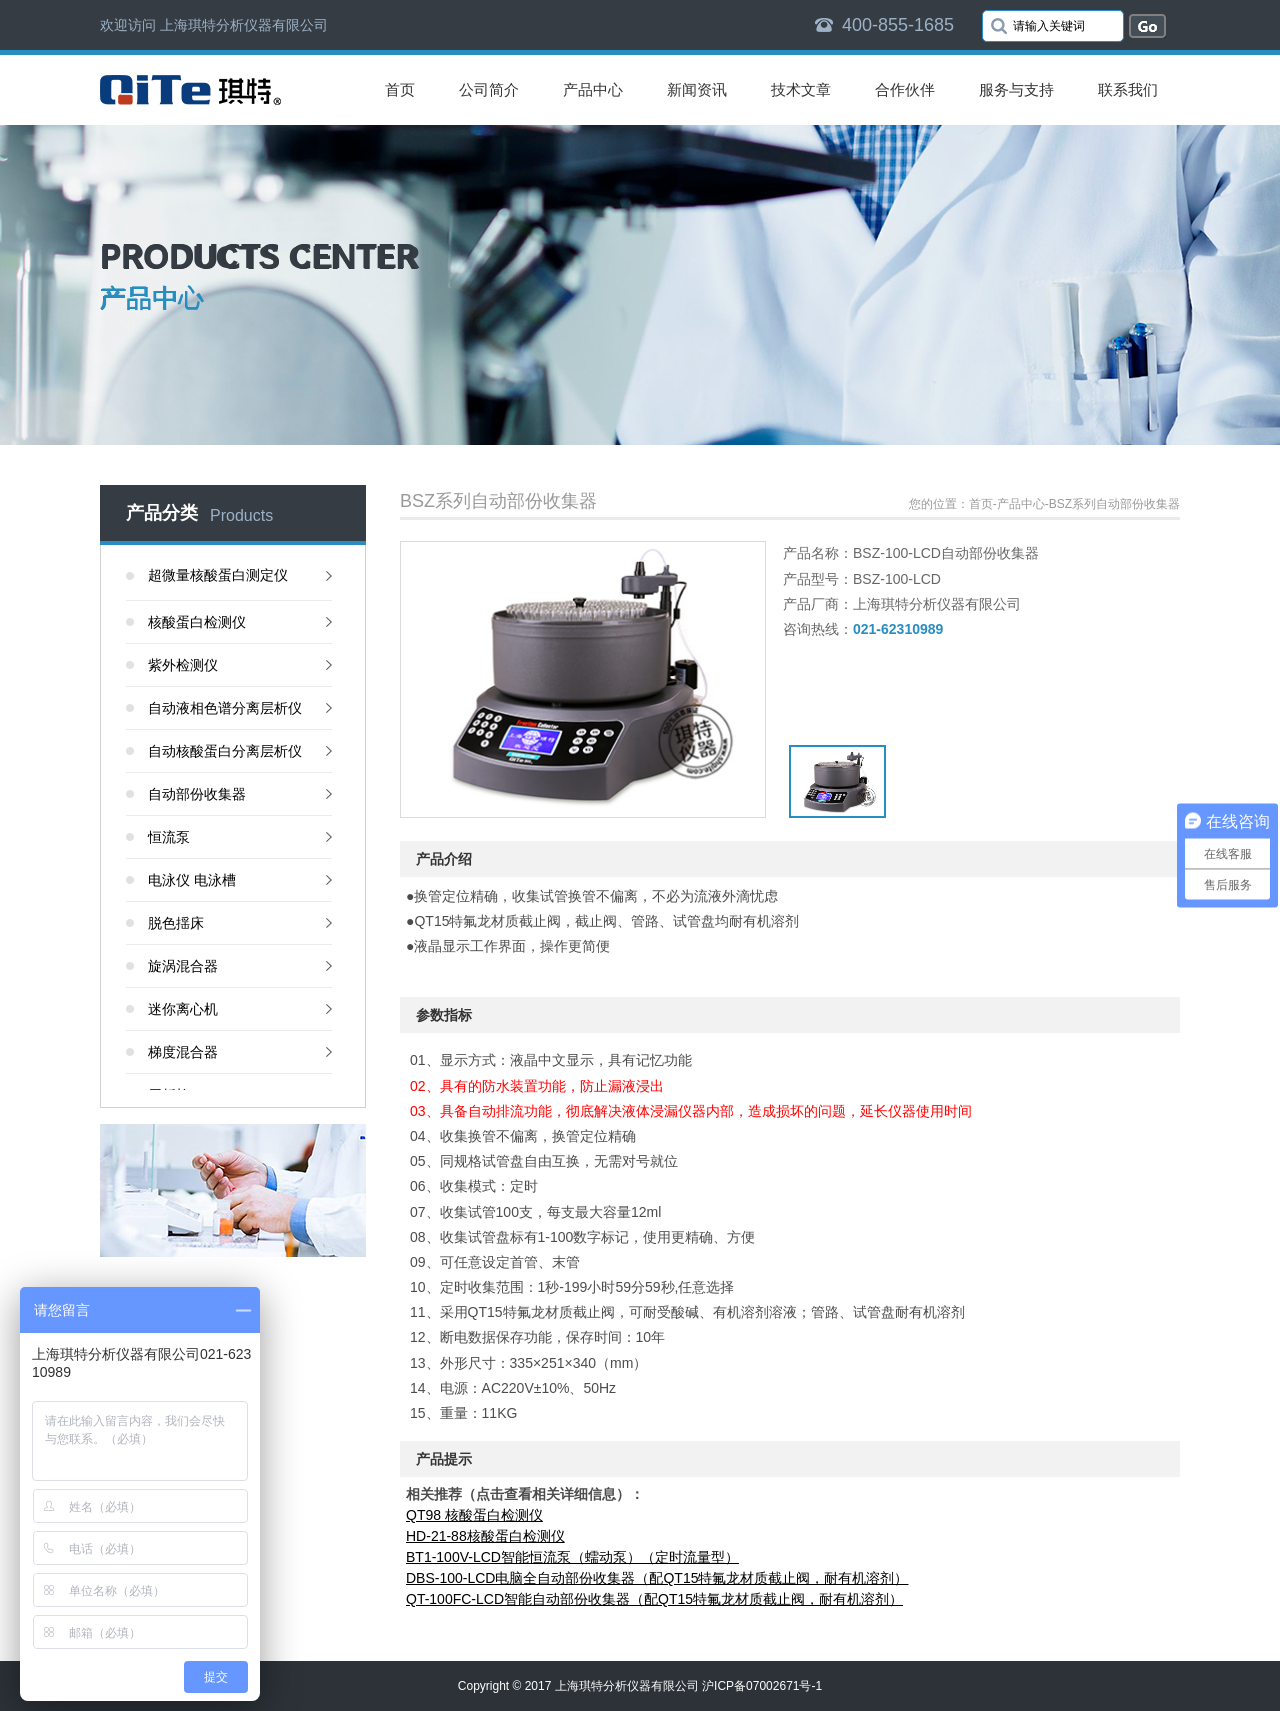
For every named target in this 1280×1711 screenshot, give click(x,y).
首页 (400, 89)
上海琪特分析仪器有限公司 (627, 1686)
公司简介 (489, 89)
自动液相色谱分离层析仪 (225, 708)
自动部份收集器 (197, 794)
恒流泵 (169, 837)
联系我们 (1128, 89)
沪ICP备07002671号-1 (762, 1686)
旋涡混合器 (183, 966)
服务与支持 (1016, 89)
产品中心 (593, 89)
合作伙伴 (905, 89)
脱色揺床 (176, 923)
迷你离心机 (183, 1009)
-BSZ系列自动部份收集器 (1112, 504)
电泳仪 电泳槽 (192, 880)
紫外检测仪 (183, 665)
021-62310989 (898, 629)
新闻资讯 (697, 89)
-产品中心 (1019, 504)
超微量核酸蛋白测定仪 (218, 575)
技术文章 (801, 89)
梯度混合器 (183, 1052)
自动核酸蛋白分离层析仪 (225, 751)
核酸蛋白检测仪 (197, 622)
